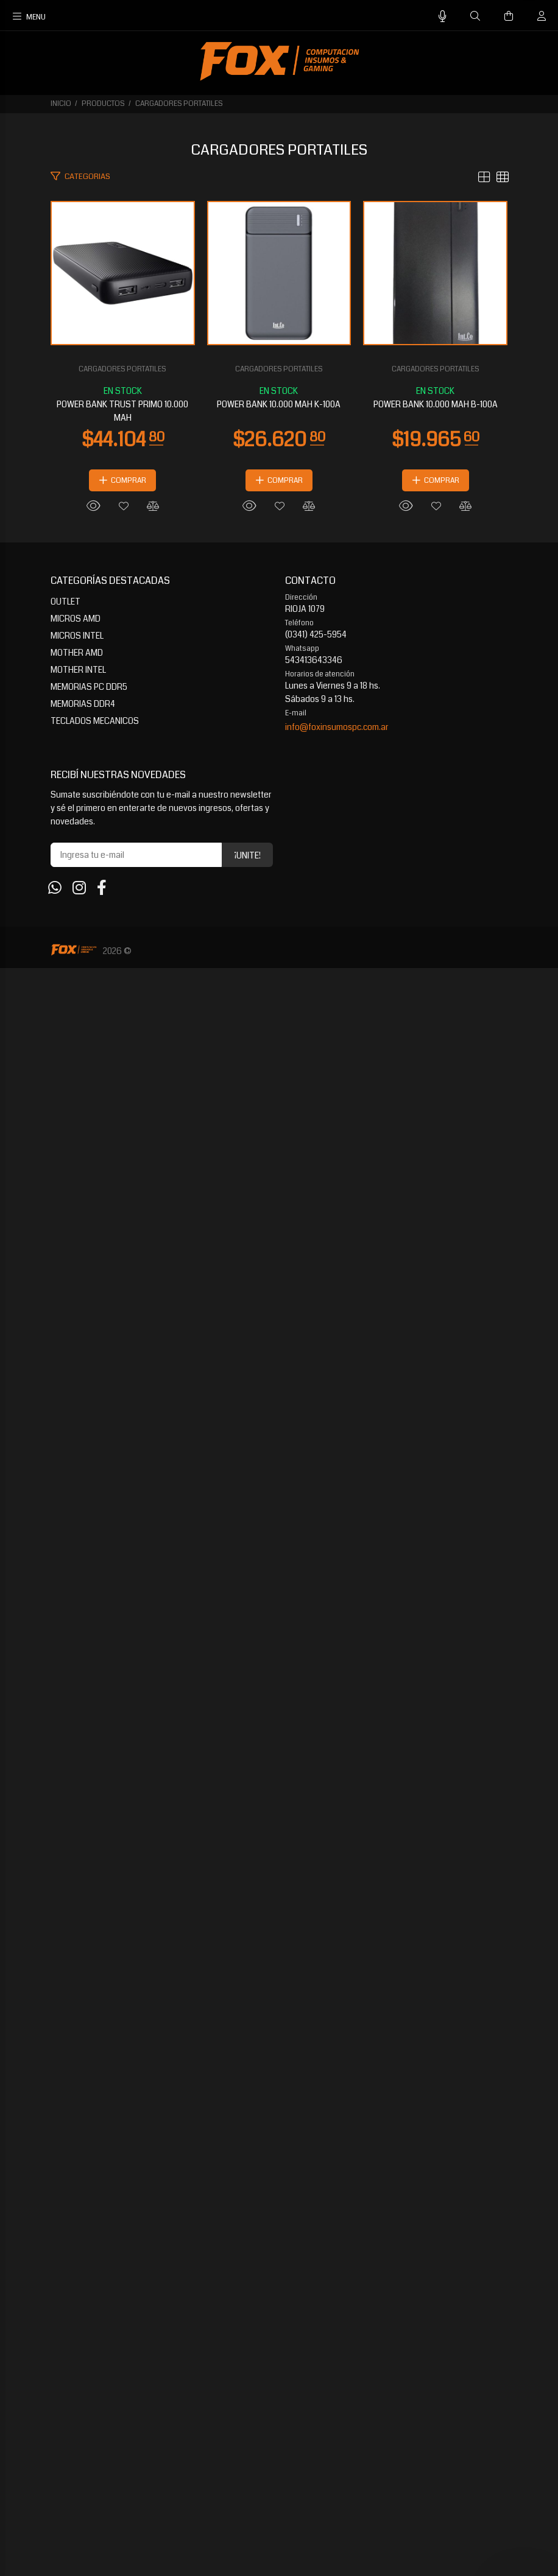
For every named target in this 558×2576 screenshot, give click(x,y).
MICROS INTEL (77, 2243)
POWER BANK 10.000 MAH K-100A (279, 1364)
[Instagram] (79, 2496)
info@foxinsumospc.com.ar (337, 2335)
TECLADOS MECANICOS (95, 2329)
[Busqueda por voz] (442, 16)
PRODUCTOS (103, 104)
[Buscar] (475, 16)
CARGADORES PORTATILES (179, 104)
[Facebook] (101, 2496)
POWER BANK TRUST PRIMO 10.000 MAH (279, 717)
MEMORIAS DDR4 (83, 2312)
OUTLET (65, 2209)
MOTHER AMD (77, 2261)
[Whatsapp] (55, 2496)
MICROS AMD (76, 2226)
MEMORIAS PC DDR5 (89, 2295)
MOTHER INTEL (78, 2278)
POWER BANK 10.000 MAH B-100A (279, 2012)
